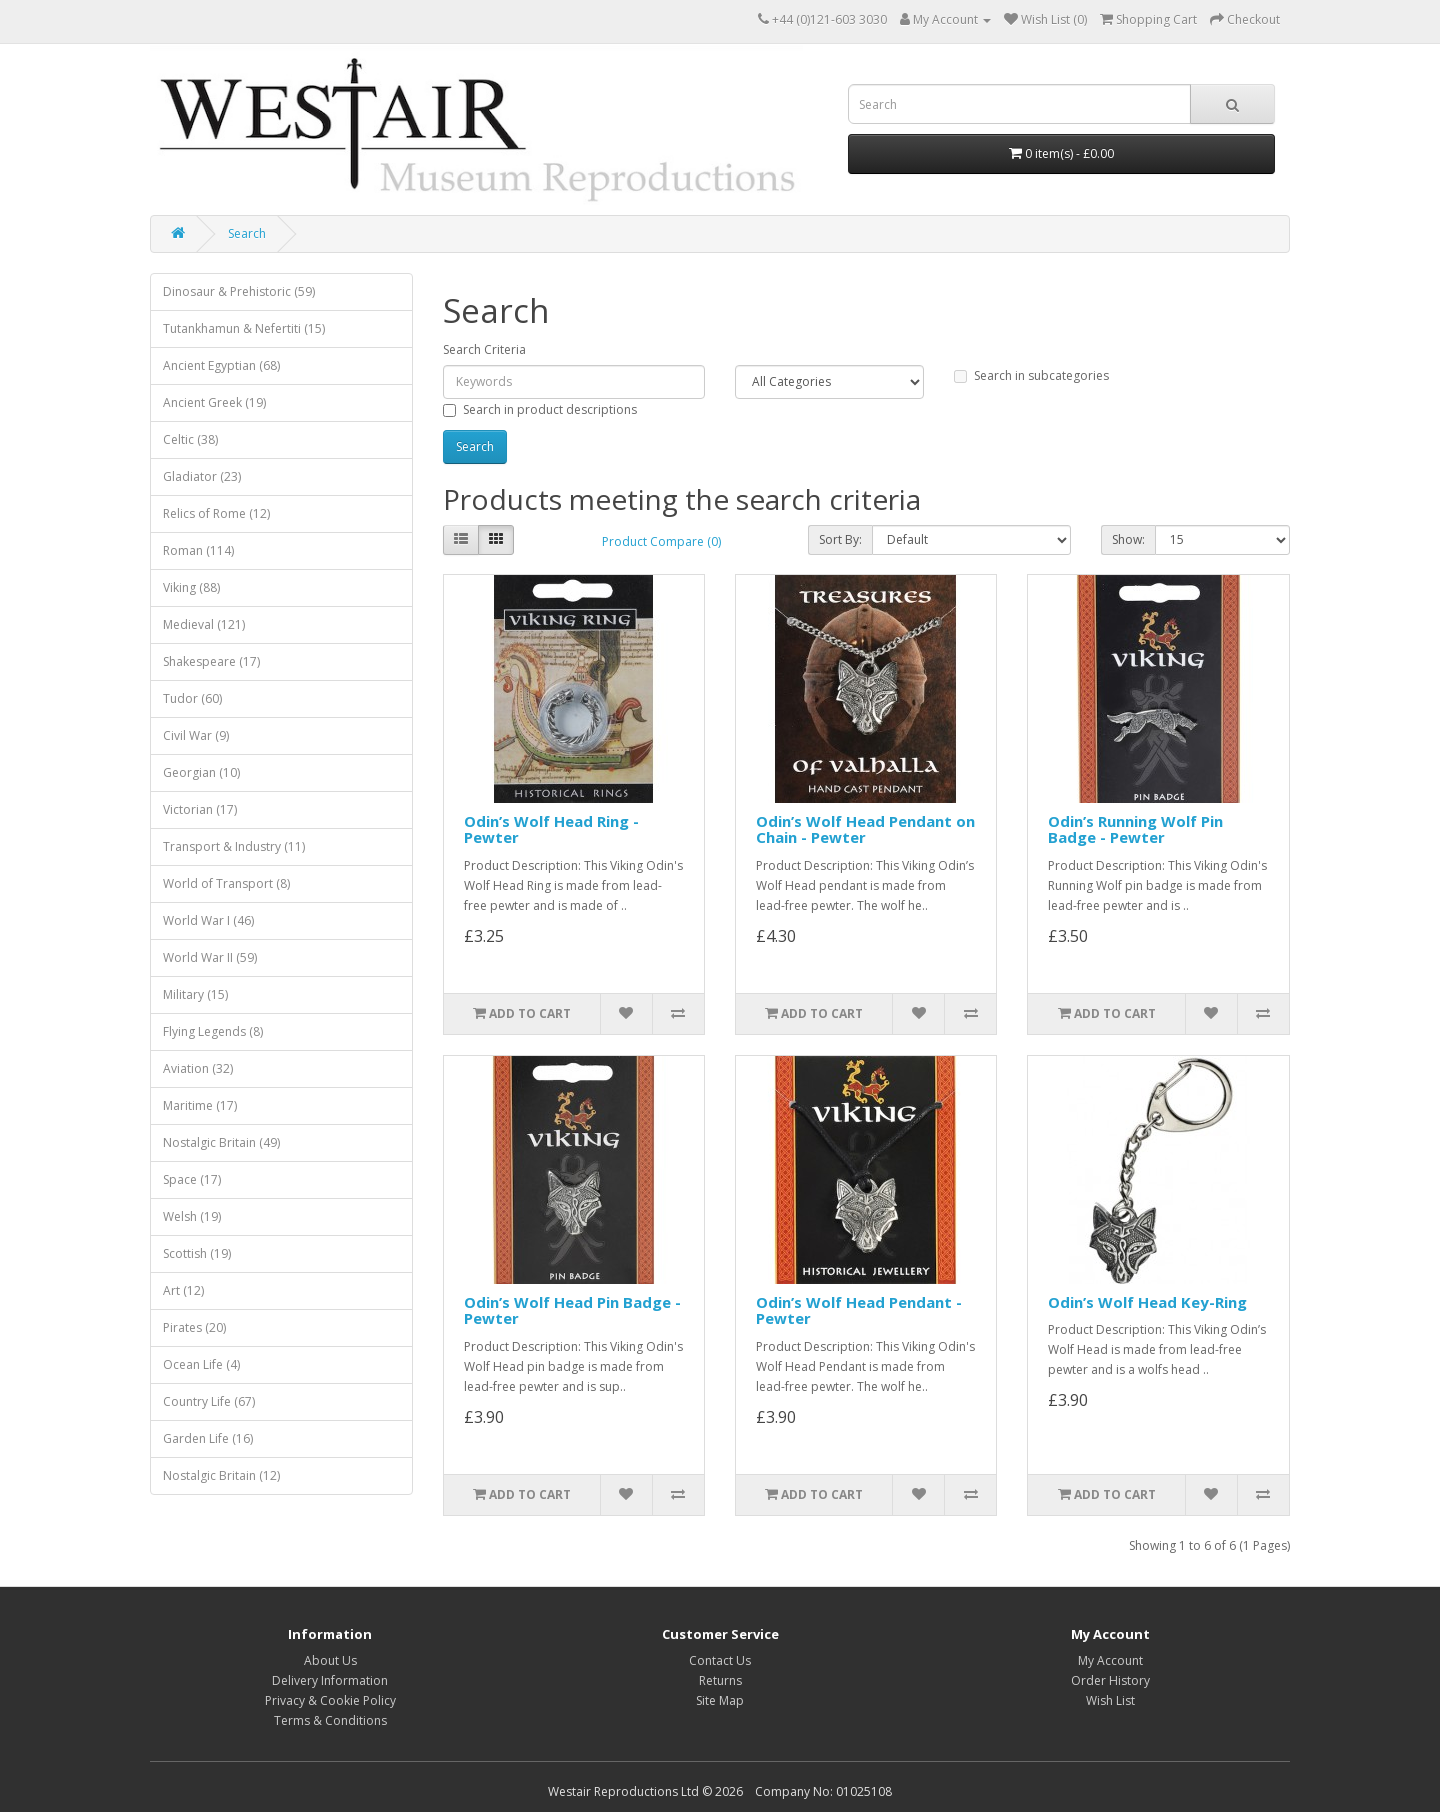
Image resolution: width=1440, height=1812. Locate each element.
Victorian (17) (200, 809)
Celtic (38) (190, 439)
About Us (330, 1660)
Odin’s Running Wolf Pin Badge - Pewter (1135, 829)
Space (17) (192, 1179)
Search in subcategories (1031, 375)
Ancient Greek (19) (214, 402)
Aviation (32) (198, 1068)
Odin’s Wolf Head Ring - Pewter (551, 829)
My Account (1110, 1660)
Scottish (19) (197, 1253)
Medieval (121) (204, 624)
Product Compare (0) (661, 541)
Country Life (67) (209, 1401)
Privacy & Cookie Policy (330, 1700)
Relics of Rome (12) (216, 513)
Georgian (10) (201, 772)
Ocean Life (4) (201, 1364)
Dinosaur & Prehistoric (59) (239, 291)
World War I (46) (208, 920)
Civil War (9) (196, 735)
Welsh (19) (192, 1216)
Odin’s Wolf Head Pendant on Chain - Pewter (865, 829)
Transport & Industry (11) (234, 846)
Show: (1128, 539)
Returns (720, 1680)
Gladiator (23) (202, 476)
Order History (1110, 1680)
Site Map (720, 1700)
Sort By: (840, 539)
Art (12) (183, 1290)
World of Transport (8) (226, 883)
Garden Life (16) (208, 1438)
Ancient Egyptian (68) (221, 365)
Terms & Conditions (330, 1720)
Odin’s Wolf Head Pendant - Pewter (859, 1310)
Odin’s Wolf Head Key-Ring (1147, 1302)
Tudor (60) (192, 698)
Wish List (1110, 1700)
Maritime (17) (200, 1105)
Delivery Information (330, 1680)
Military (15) (195, 994)
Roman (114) (198, 550)
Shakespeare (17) (211, 661)
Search (247, 233)
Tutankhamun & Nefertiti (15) (244, 328)
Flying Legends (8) (213, 1031)
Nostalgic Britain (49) (221, 1142)
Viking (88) (191, 587)
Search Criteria (484, 349)
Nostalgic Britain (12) (221, 1475)
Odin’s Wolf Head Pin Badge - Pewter (572, 1310)
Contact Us (720, 1660)
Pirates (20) (194, 1327)
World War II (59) (210, 957)
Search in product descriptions (540, 409)
